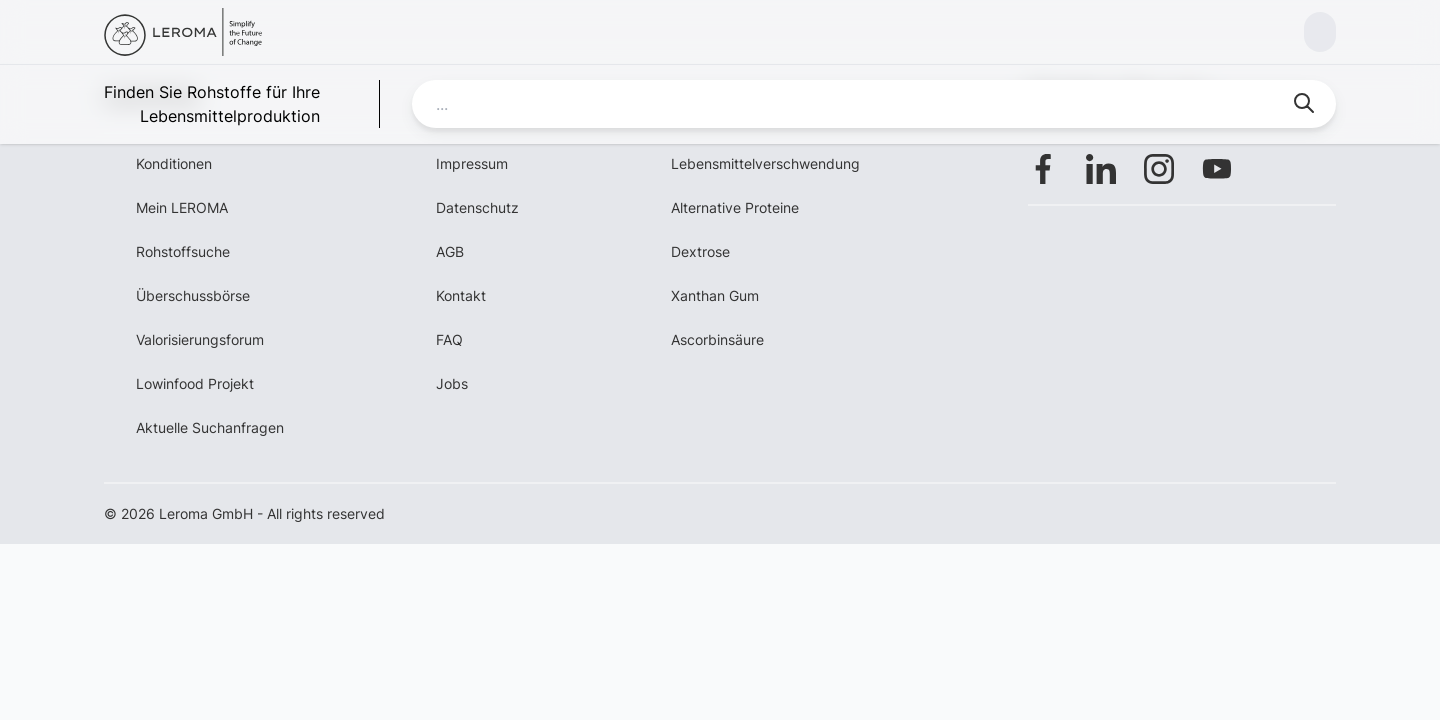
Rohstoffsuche (183, 251)
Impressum (472, 163)
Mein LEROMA (182, 207)
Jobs (452, 383)
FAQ (449, 339)
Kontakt (461, 295)
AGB (450, 251)
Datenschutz (477, 207)
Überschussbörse (193, 295)
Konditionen (174, 163)
